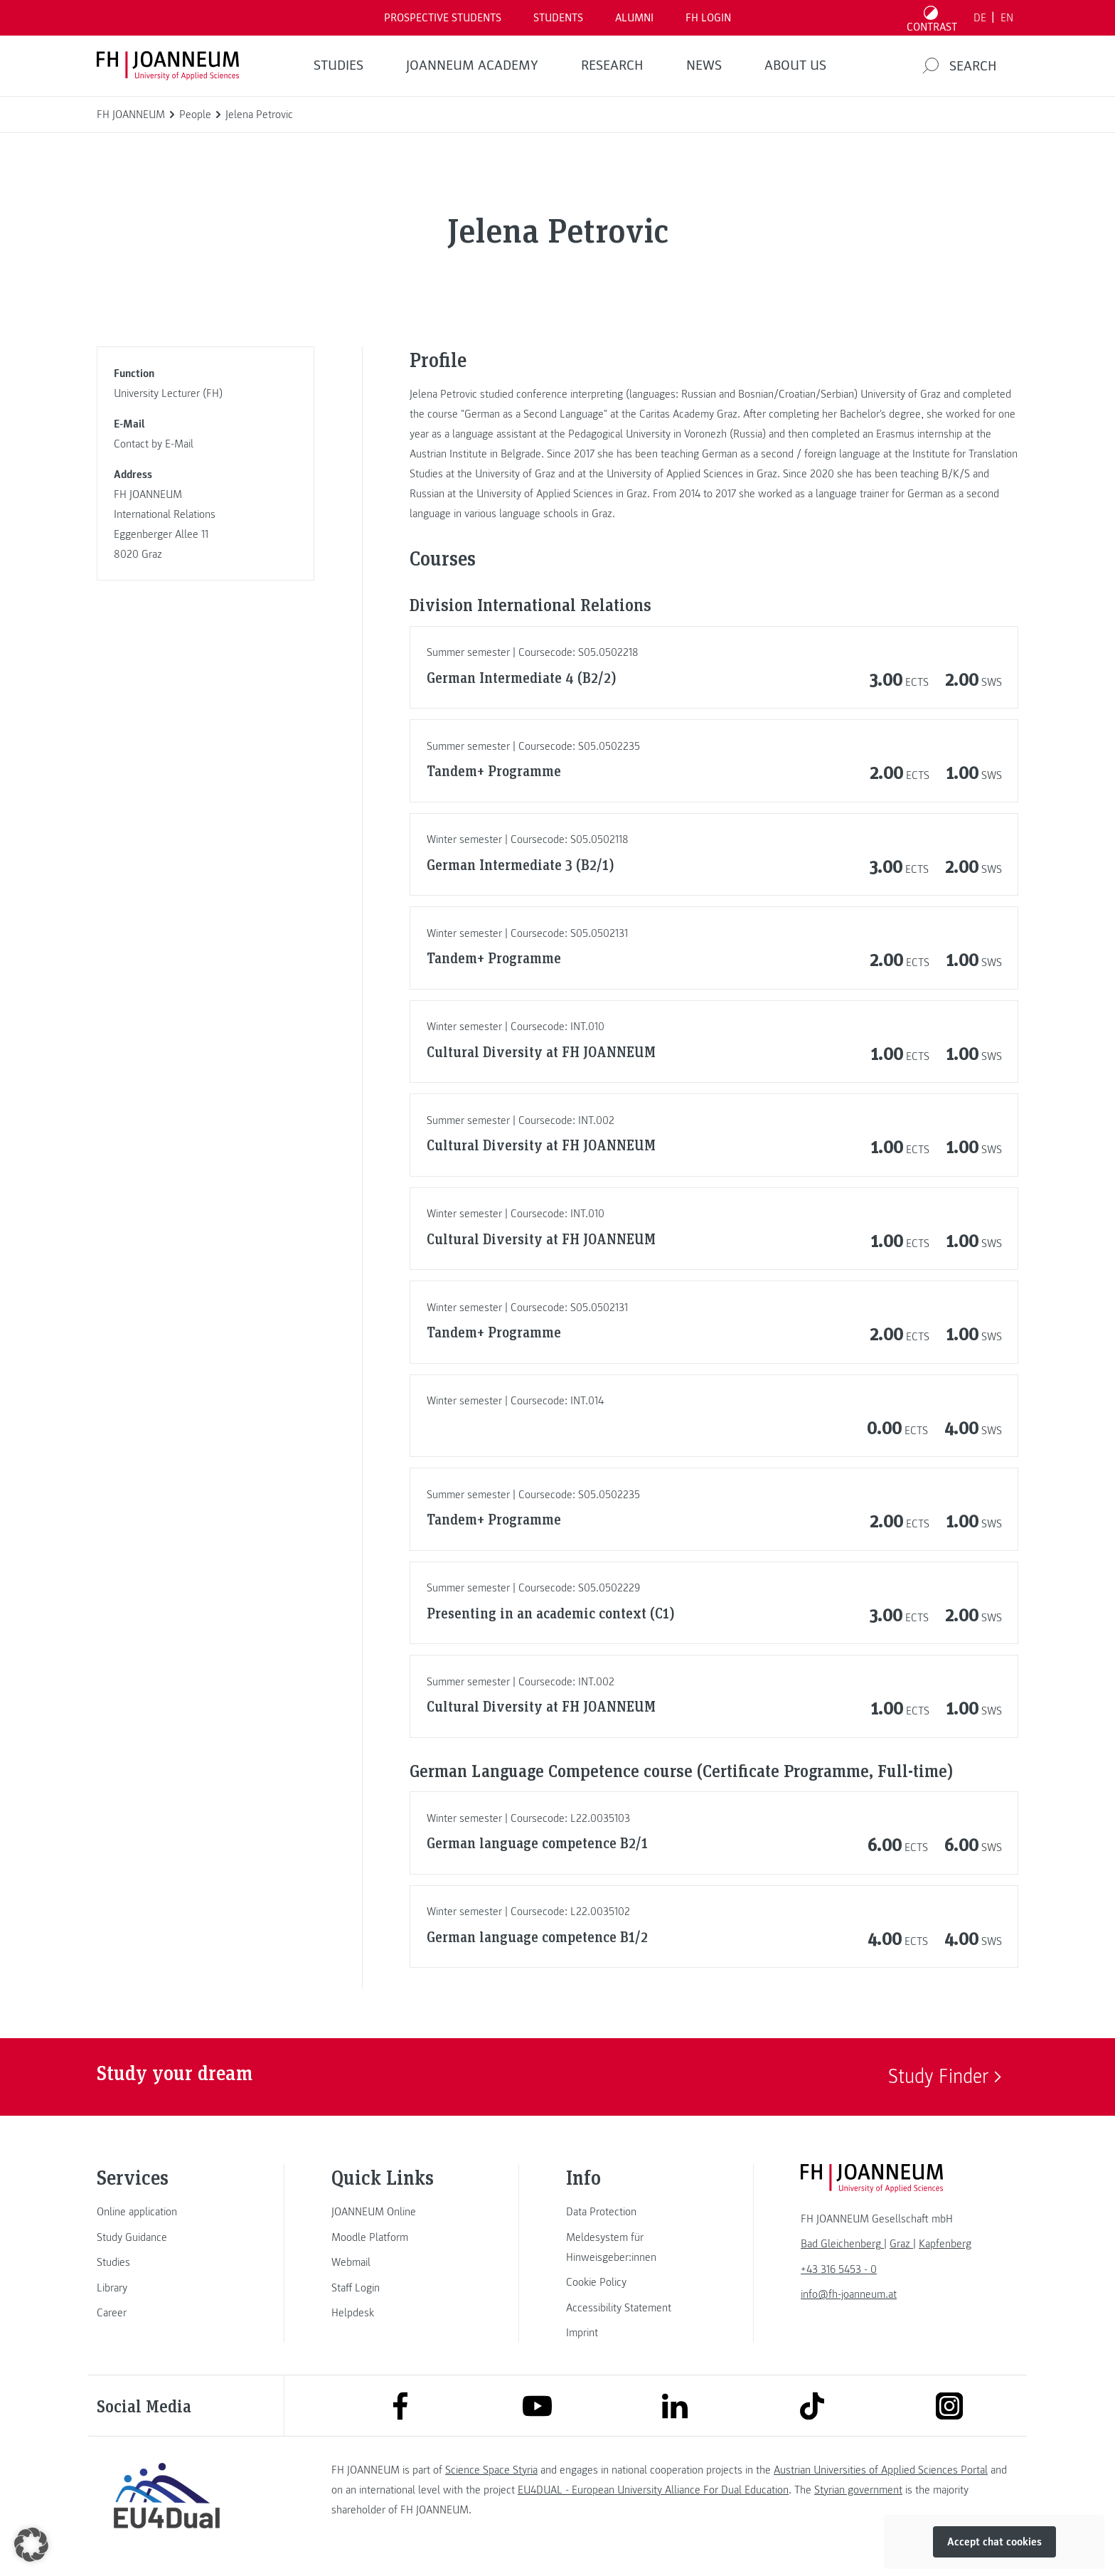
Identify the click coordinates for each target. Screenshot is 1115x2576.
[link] (166, 2212)
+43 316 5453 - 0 (839, 2269)
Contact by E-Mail (153, 444)
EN (1007, 18)
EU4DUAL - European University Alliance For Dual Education (653, 2490)
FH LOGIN (708, 18)
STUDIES (338, 65)
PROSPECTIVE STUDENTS (442, 18)
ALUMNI (634, 18)
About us (795, 65)
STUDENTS (558, 18)
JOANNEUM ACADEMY (472, 65)
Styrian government (858, 2490)
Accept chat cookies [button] (994, 2542)
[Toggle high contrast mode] (932, 18)
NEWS (704, 65)
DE (979, 18)
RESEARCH (612, 65)
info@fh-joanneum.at (849, 2294)
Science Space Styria (491, 2470)
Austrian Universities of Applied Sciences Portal (881, 2470)
